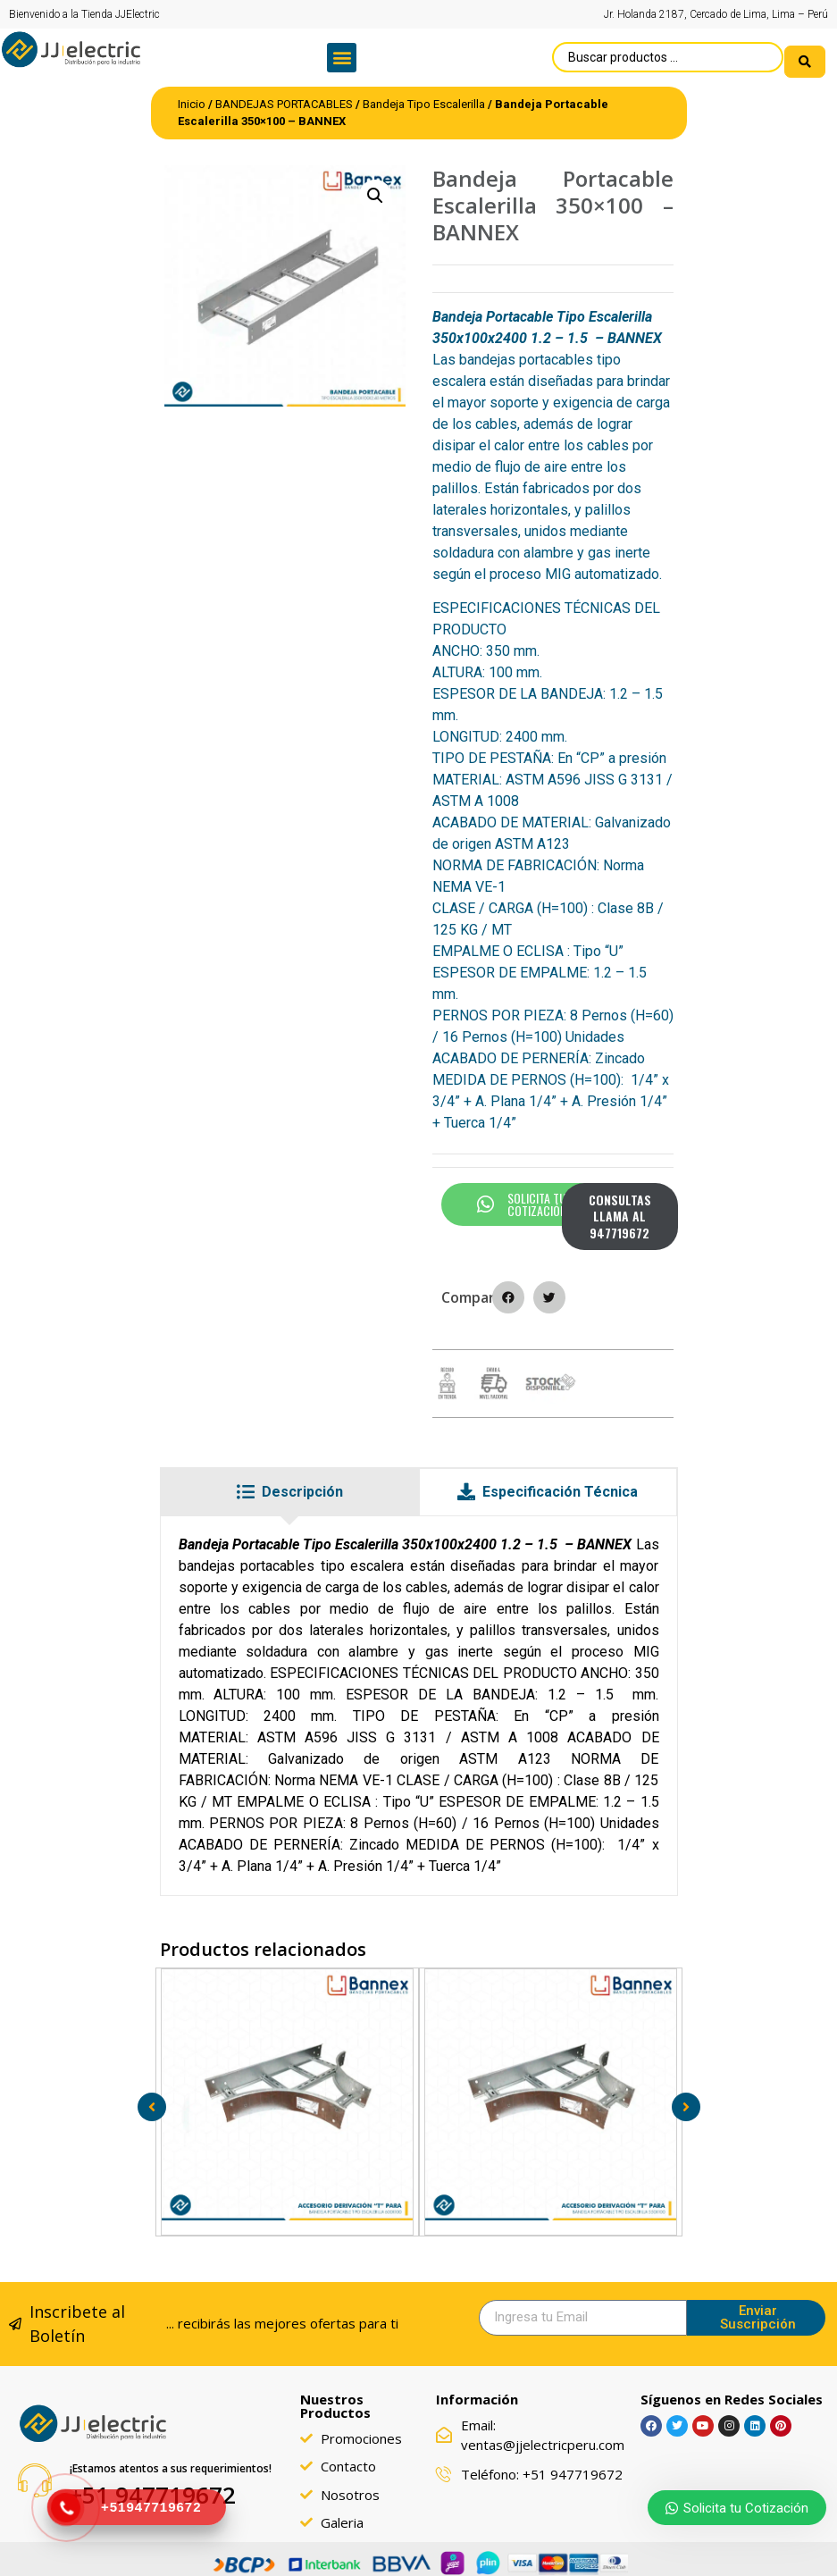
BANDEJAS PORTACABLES (284, 96)
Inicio (191, 96)
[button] (341, 54)
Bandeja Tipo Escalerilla (424, 96)
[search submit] (804, 54)
